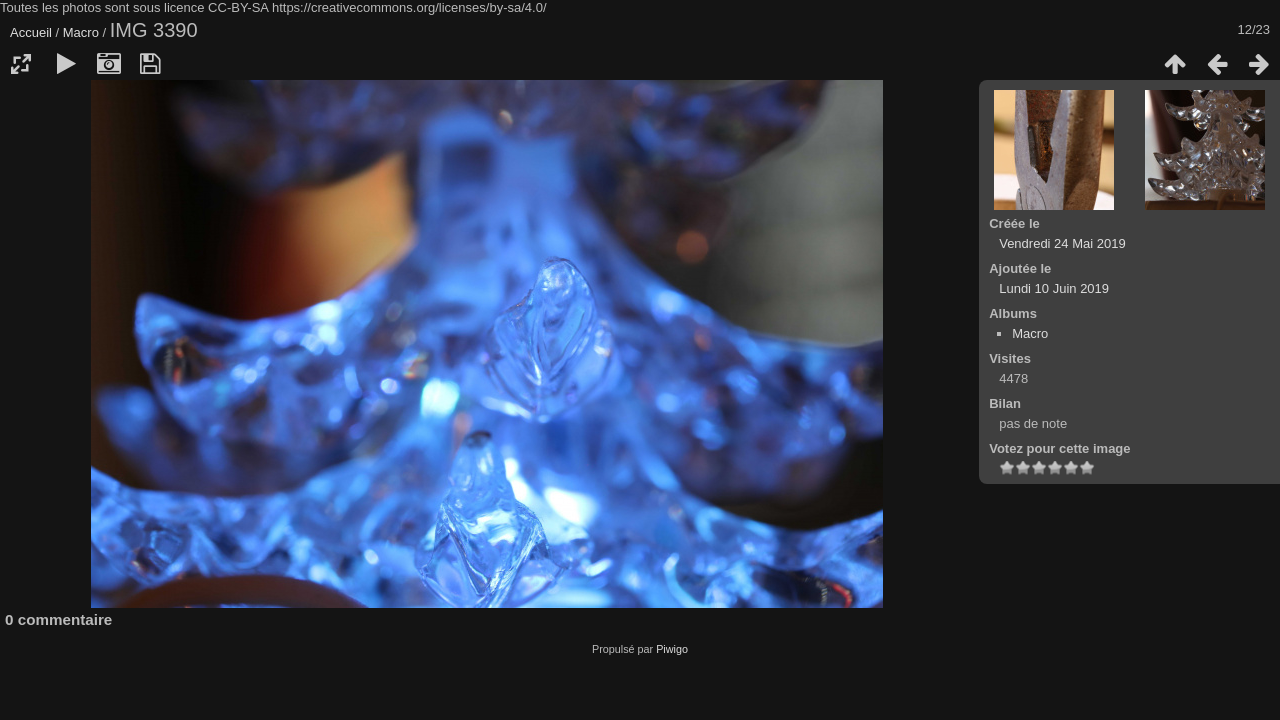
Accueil (31, 32)
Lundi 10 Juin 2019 (1054, 288)
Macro (81, 32)
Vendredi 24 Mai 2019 (1062, 243)
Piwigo (672, 649)
